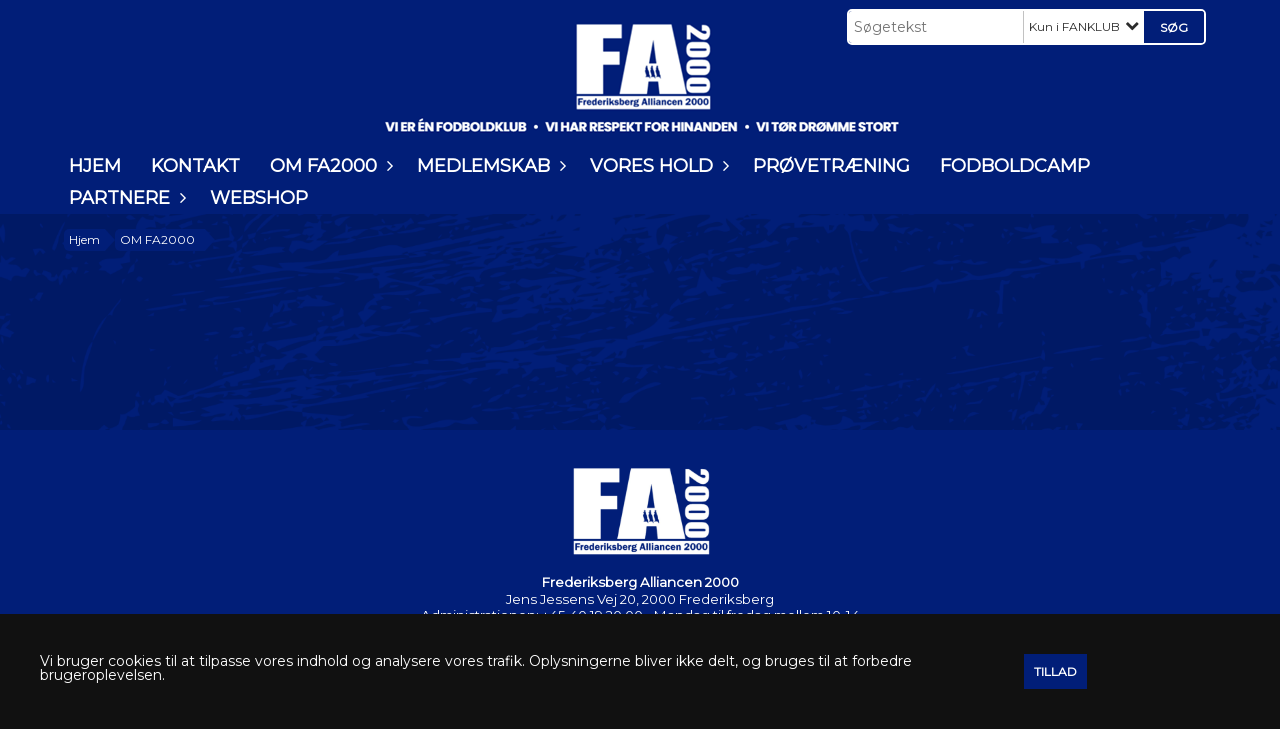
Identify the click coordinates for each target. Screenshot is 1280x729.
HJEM (95, 166)
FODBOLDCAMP (1015, 166)
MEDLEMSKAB (488, 166)
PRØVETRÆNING (831, 166)
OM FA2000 (328, 166)
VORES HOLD (656, 166)
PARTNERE (124, 198)
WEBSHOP (259, 198)
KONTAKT (195, 166)
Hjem (84, 239)
